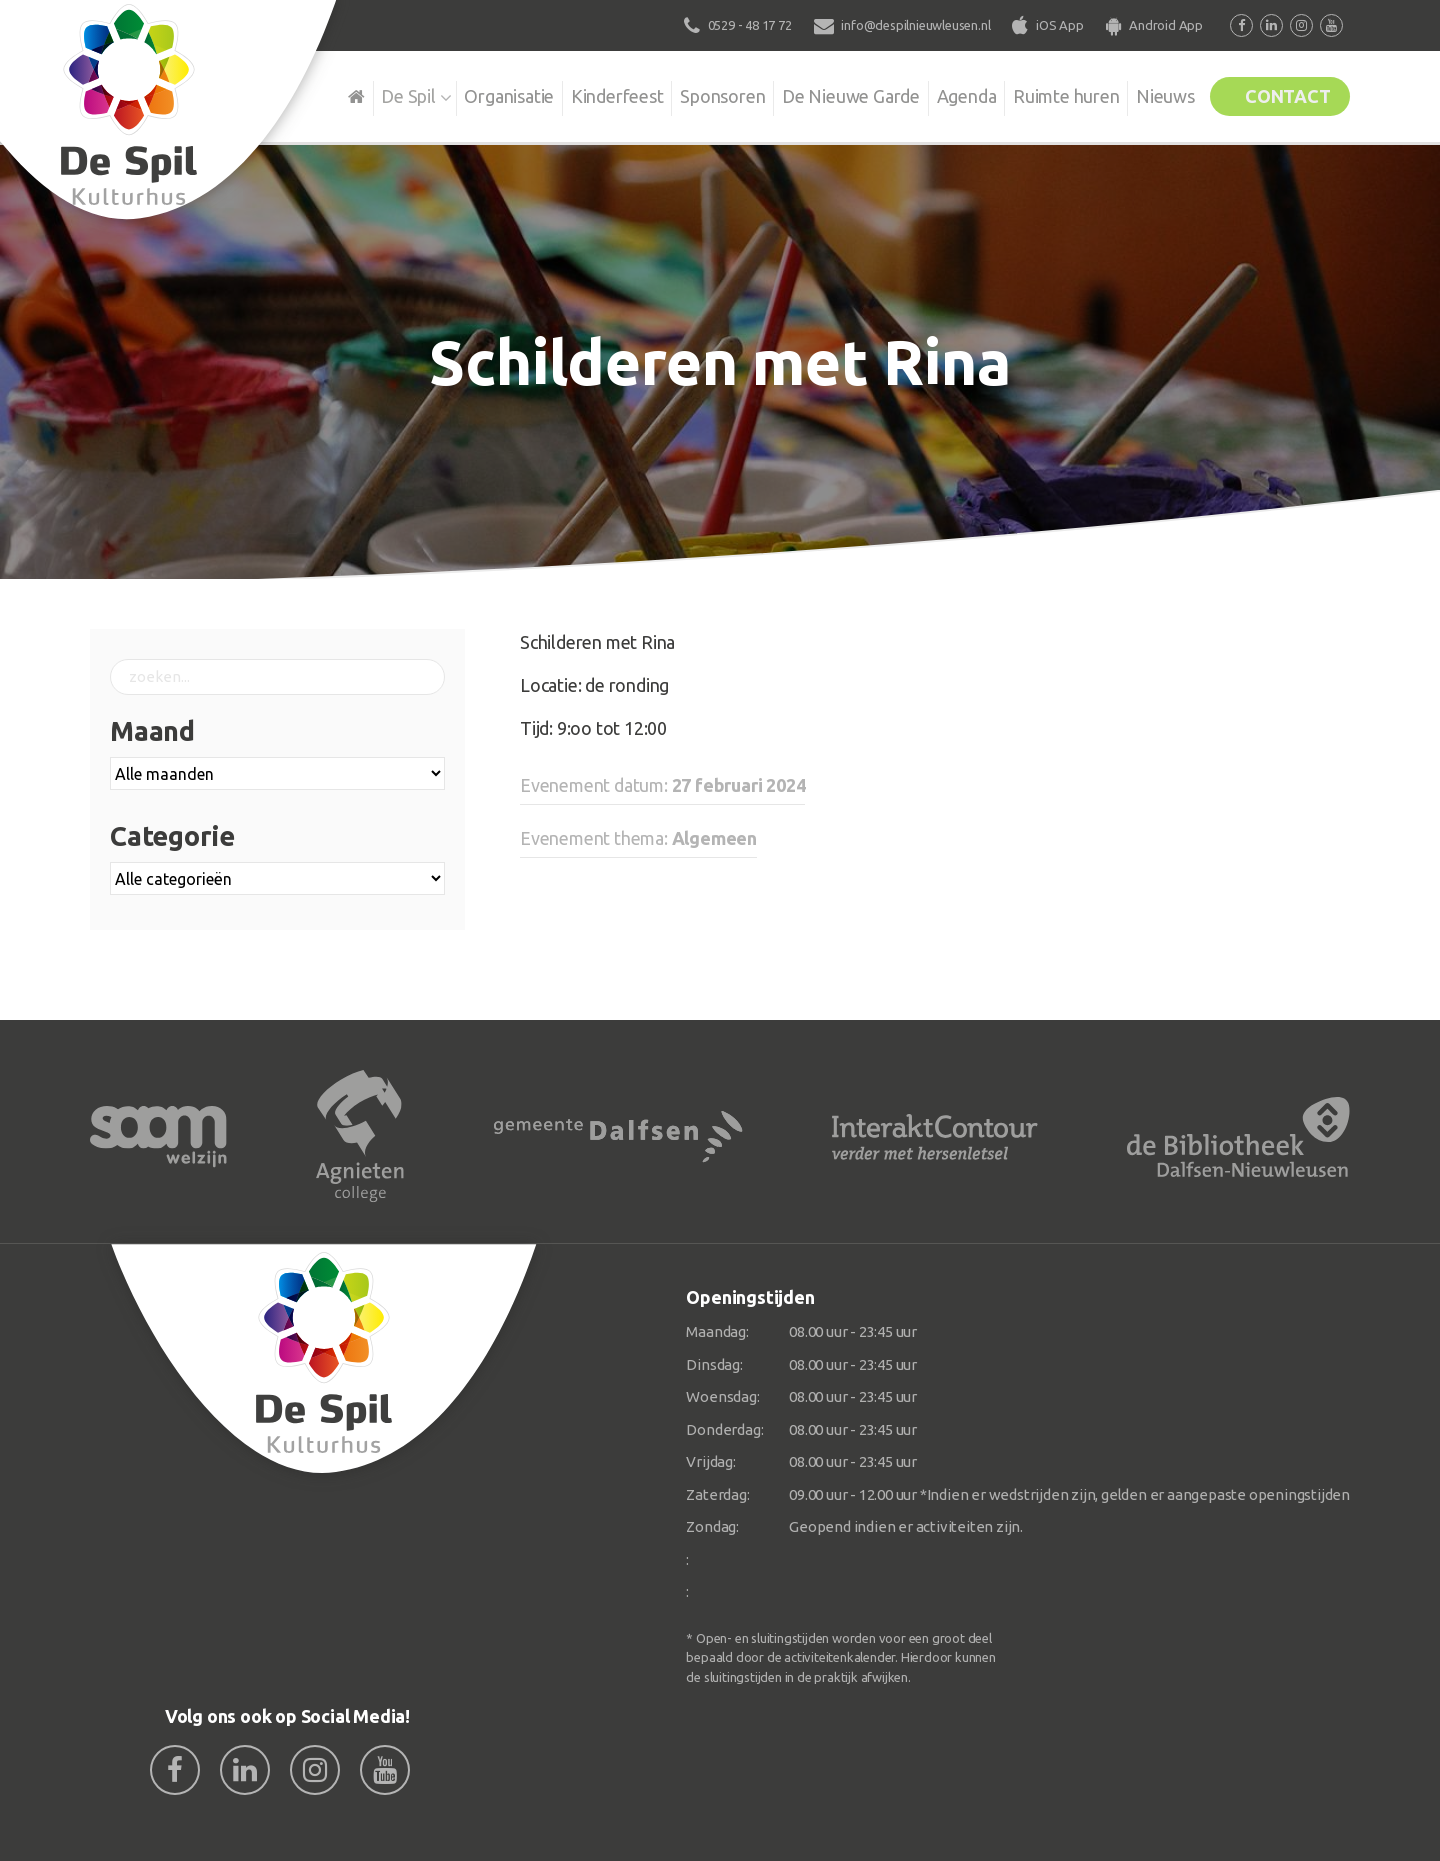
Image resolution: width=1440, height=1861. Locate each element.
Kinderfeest (579, 94)
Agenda (942, 94)
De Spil (362, 94)
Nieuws (1150, 94)
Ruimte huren (1046, 94)
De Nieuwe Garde (822, 94)
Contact (1282, 94)
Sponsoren (689, 94)
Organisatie (467, 94)
